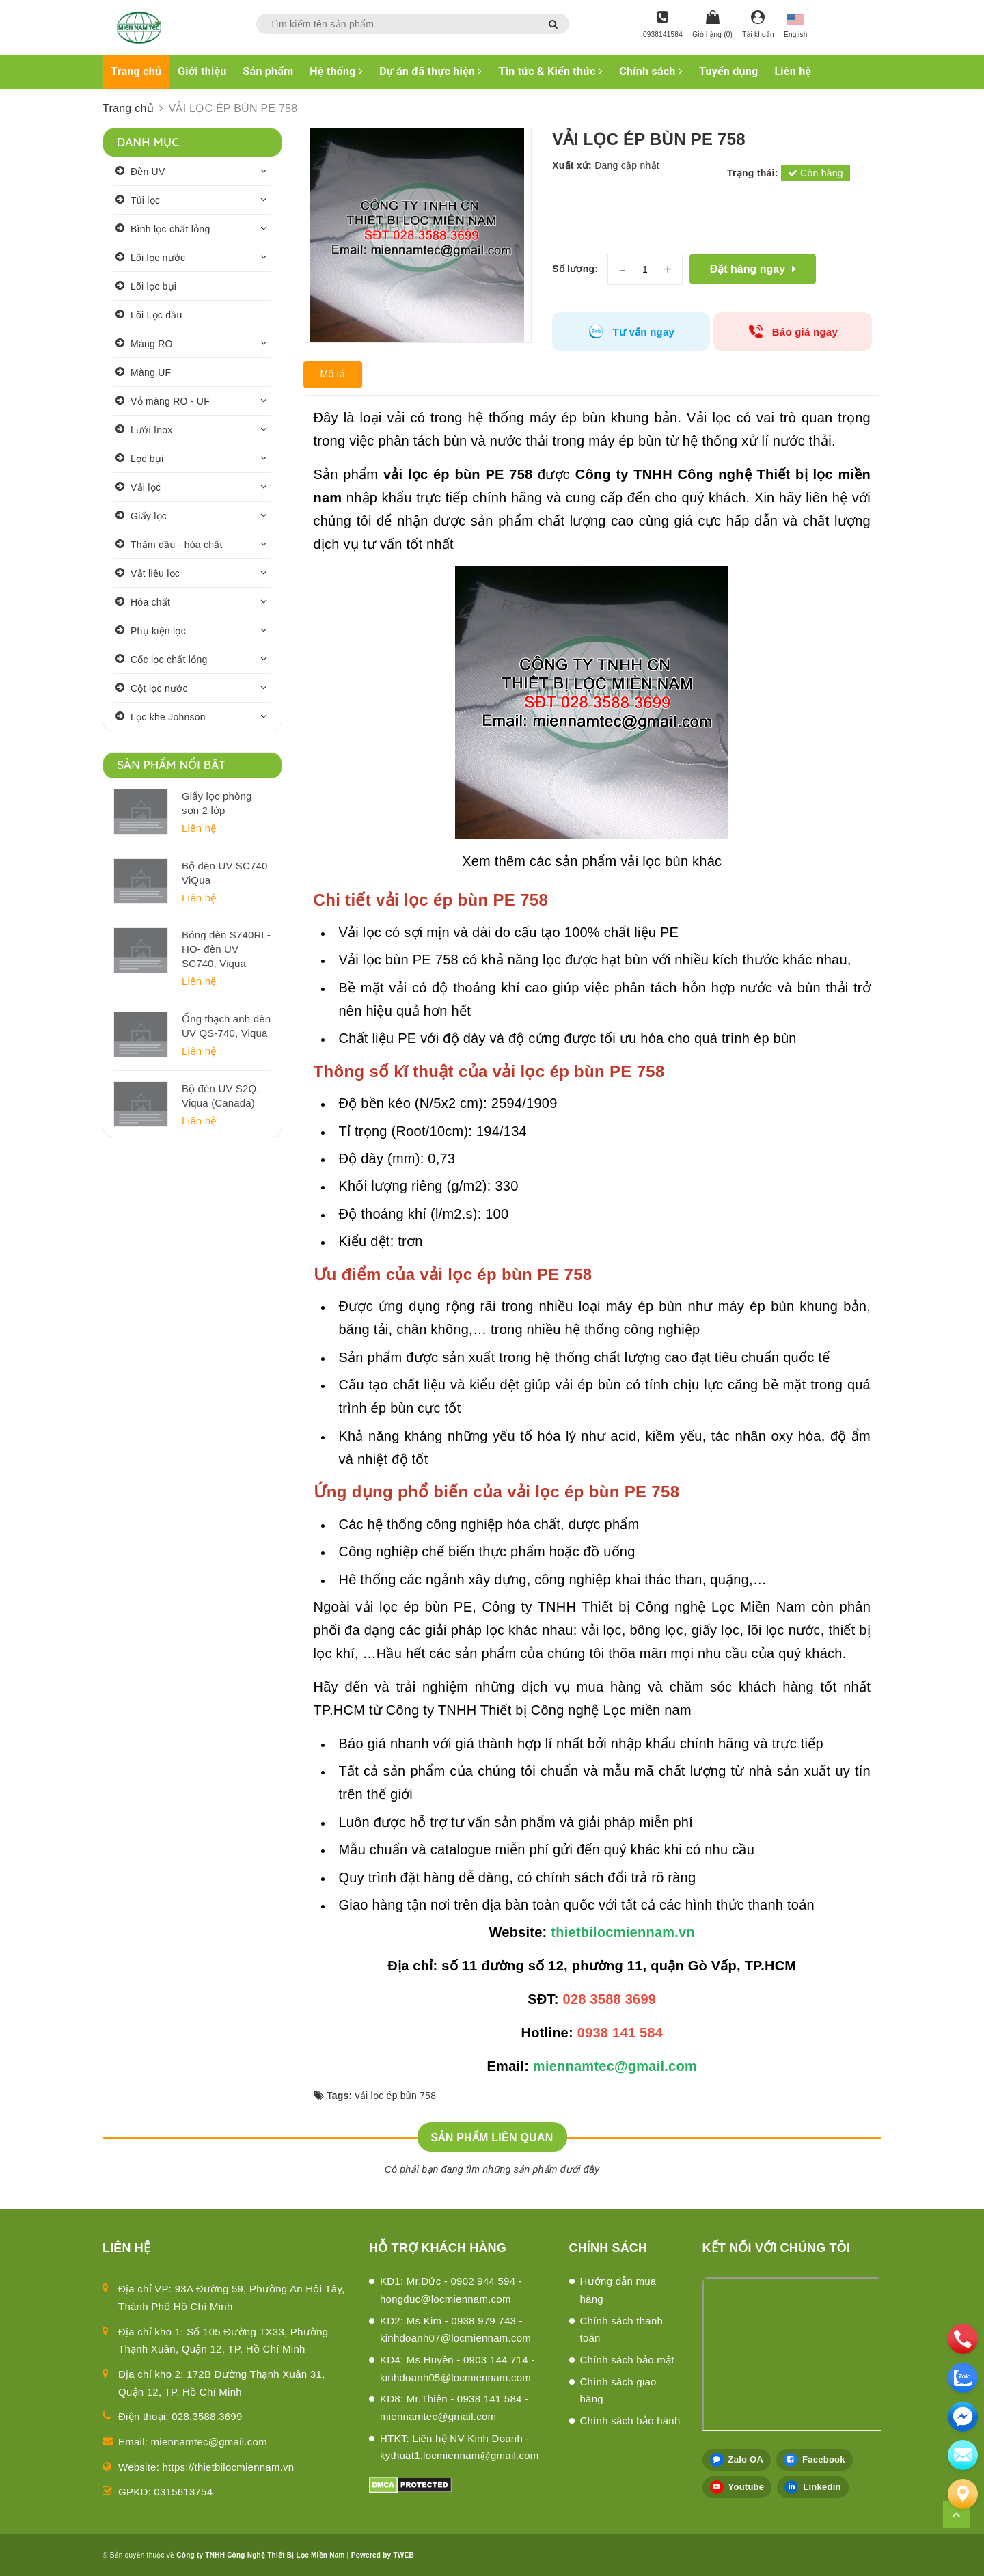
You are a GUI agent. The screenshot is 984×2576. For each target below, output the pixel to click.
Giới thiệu (202, 71)
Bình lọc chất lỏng (170, 228)
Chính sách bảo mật (627, 2359)
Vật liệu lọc (155, 573)
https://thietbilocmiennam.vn (229, 2467)
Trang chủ (136, 71)
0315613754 (183, 2491)
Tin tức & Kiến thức (551, 71)
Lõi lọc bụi (153, 286)
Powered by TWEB (382, 2555)
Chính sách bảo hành (630, 2420)
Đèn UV (148, 171)
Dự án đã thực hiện (430, 71)
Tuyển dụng (728, 71)
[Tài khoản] (758, 25)
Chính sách (651, 71)
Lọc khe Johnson (168, 716)
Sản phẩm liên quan (492, 2137)
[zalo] (963, 2378)
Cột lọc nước (159, 688)
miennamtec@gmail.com (209, 2442)
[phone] (963, 2339)
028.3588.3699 (207, 2416)
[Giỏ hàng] (712, 25)
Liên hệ (792, 71)
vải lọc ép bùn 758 (396, 2095)
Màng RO (152, 343)
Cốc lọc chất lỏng (169, 659)
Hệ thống (336, 71)
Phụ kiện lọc (158, 630)
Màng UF (151, 372)
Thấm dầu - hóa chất (177, 544)
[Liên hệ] (963, 2494)
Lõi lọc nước (158, 257)
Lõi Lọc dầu (156, 315)
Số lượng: (575, 268)
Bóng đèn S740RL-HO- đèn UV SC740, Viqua (226, 949)
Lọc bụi (147, 458)
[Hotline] (663, 25)
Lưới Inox (152, 429)
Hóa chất (150, 602)
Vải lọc (146, 487)
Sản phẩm (268, 71)
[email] (963, 2417)
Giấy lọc (149, 516)
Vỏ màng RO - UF (170, 401)
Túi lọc (145, 200)
